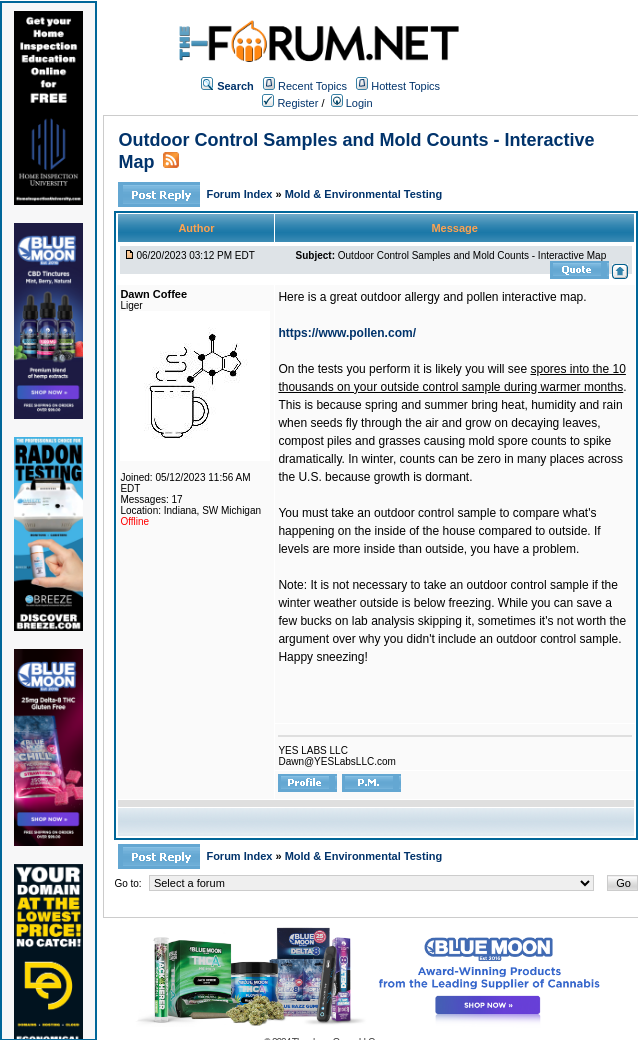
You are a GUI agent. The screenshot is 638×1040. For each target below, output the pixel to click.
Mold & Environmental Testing (363, 194)
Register (290, 103)
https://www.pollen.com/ (347, 333)
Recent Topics (312, 86)
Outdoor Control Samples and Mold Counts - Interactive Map (472, 255)
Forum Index (240, 194)
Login (352, 103)
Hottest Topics (405, 86)
